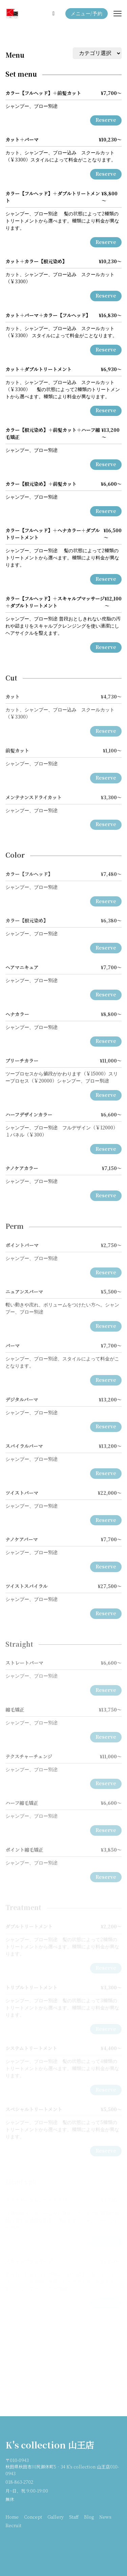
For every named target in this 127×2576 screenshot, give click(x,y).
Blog (89, 2517)
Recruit (13, 2525)
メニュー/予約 (86, 13)
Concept (33, 2517)
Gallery (55, 2517)
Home (12, 2517)
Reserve (106, 120)
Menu (14, 55)
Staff (74, 2517)
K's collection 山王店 (49, 2445)
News (105, 2517)
